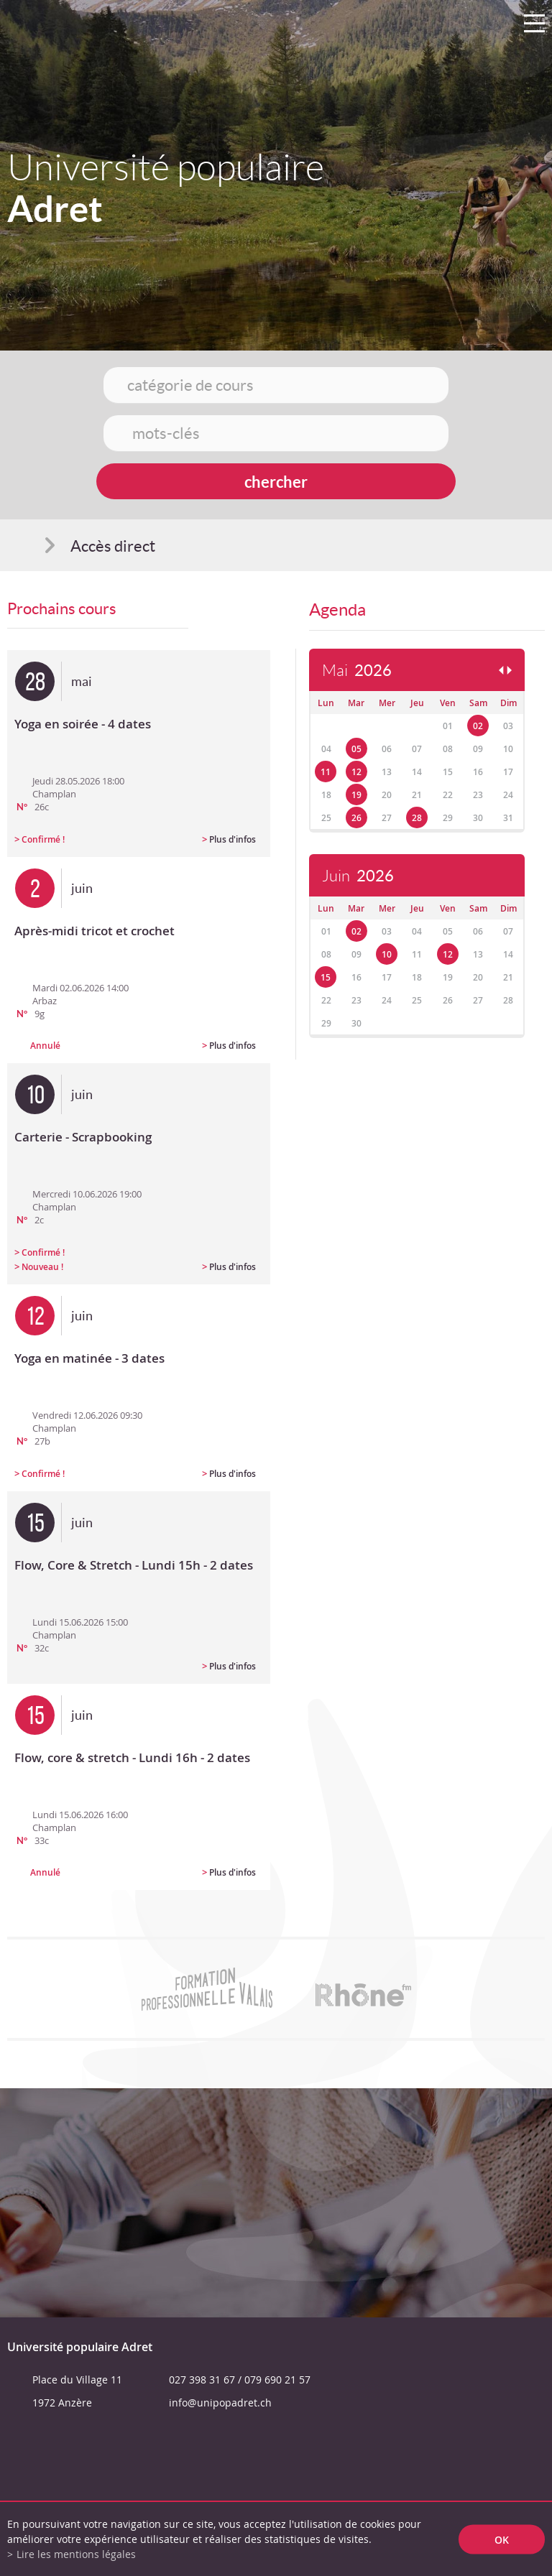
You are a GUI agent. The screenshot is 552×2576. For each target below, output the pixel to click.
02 (478, 726)
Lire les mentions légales (76, 2554)
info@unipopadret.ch (220, 2402)
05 (356, 749)
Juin (358, 876)
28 (417, 818)
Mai (357, 671)
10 (387, 954)
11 (326, 772)
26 (356, 818)
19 (356, 795)
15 (326, 977)
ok (501, 2539)
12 (356, 772)
